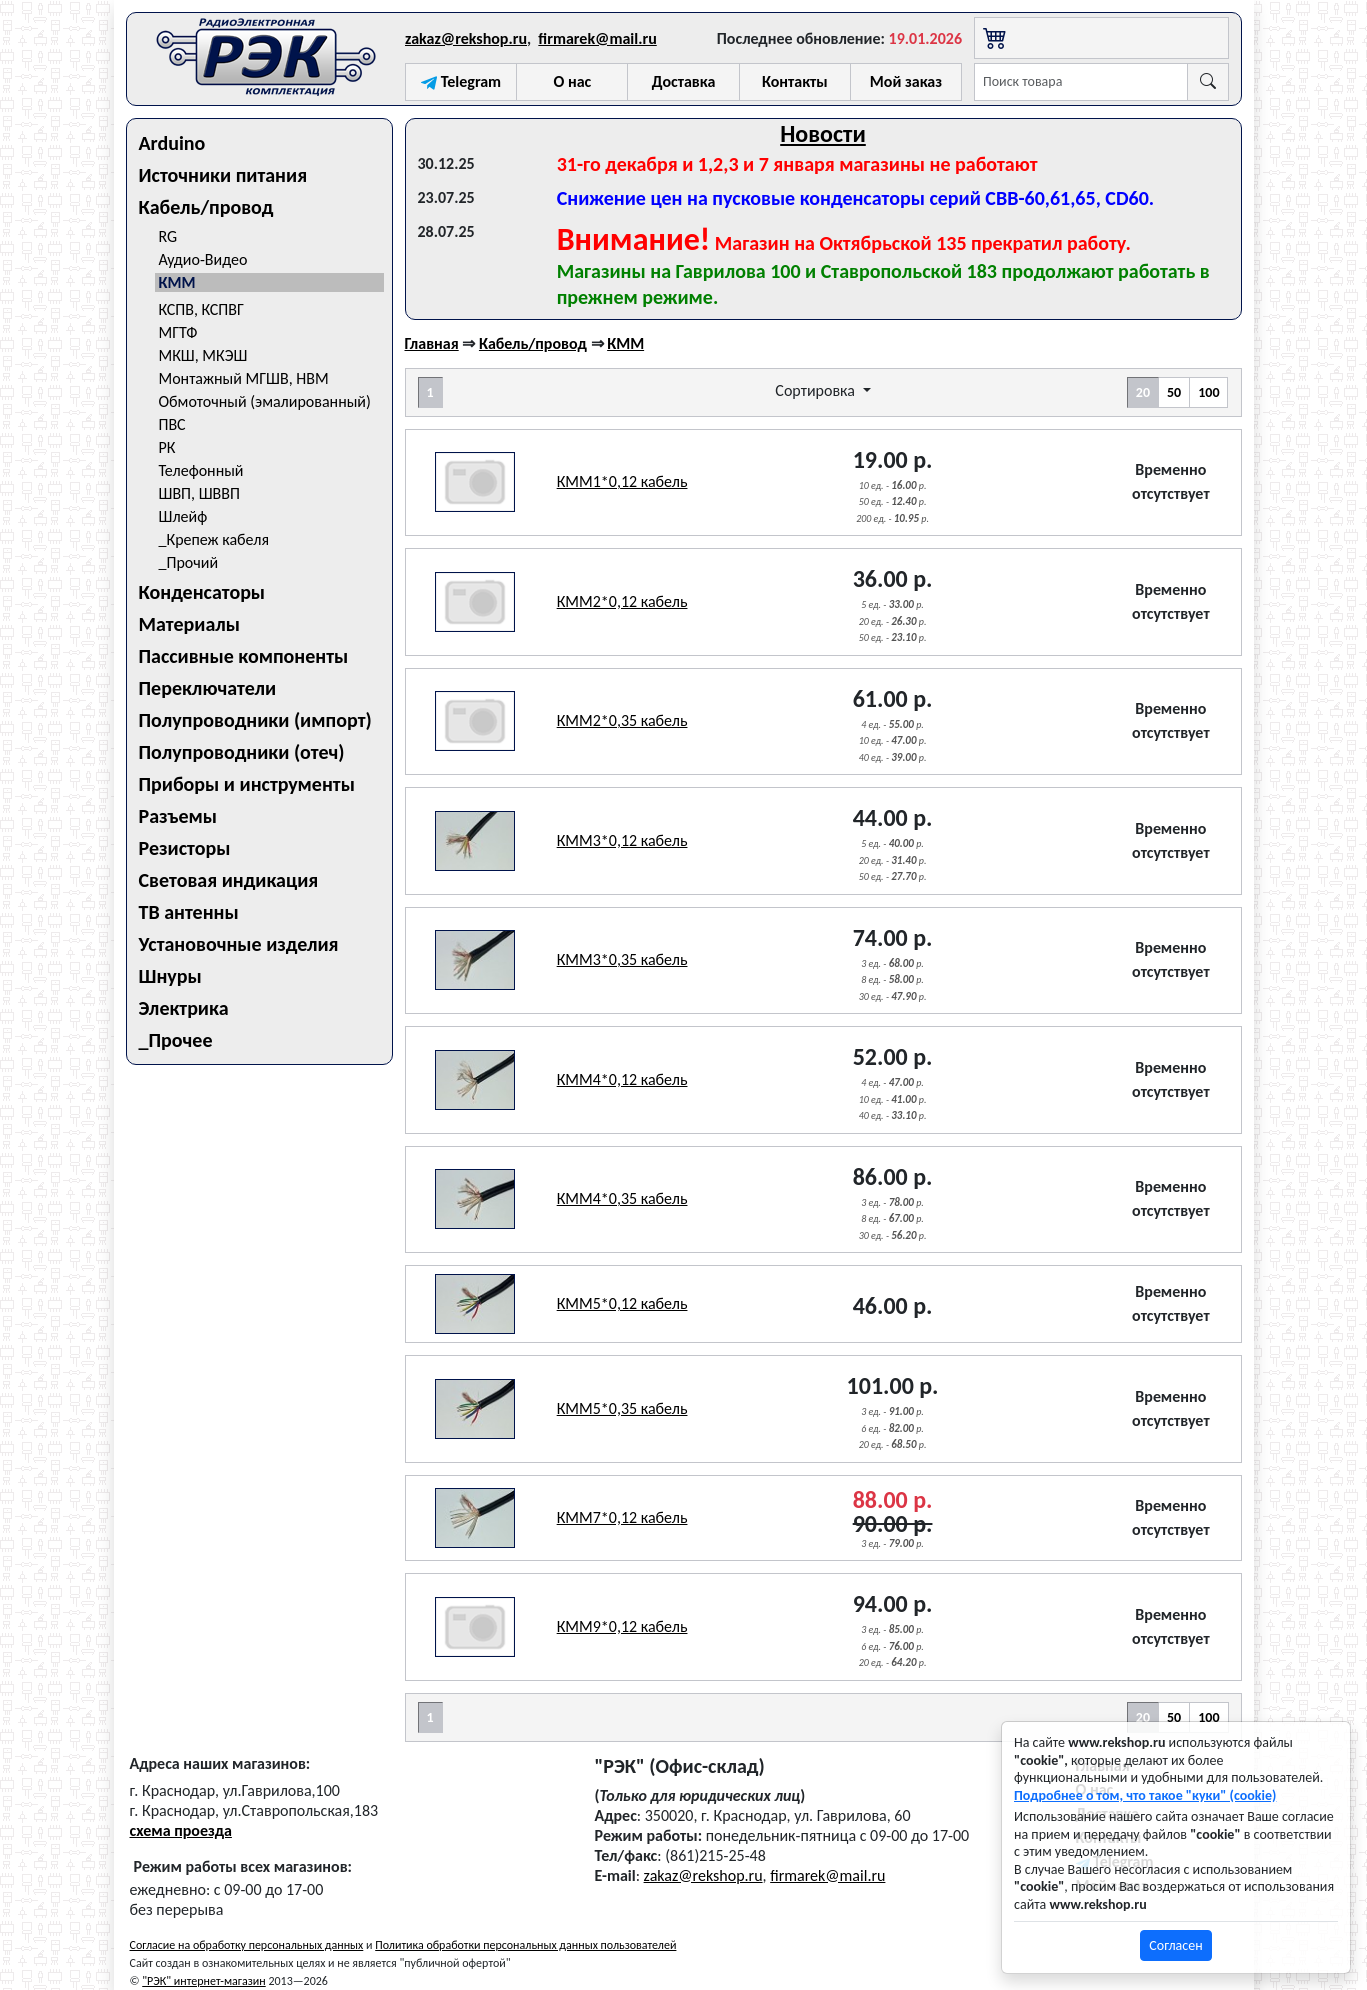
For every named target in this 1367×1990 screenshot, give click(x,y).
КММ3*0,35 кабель (622, 959)
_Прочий (189, 562)
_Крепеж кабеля (214, 539)
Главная (432, 343)
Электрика (184, 1008)
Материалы (190, 624)
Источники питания (223, 175)
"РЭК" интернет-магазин (203, 1981)
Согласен (1175, 1945)
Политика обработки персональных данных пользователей (525, 1945)
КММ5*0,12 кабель (622, 1303)
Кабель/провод (206, 207)
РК (167, 447)
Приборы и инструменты (247, 784)
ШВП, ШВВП (199, 493)
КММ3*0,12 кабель (622, 840)
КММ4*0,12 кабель (622, 1079)
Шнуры (170, 976)
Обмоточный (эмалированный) (265, 401)
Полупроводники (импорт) (255, 720)
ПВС (172, 424)
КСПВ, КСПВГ (201, 309)
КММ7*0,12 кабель (622, 1517)
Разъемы (178, 816)
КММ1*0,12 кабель (622, 481)
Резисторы (185, 848)
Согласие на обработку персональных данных (247, 1945)
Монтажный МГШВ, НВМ (244, 378)
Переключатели (208, 688)
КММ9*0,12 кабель (622, 1626)
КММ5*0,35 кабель (622, 1408)
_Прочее (176, 1040)
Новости (823, 133)
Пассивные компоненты (244, 656)
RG (168, 236)
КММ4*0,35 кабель (622, 1198)
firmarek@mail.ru (597, 38)
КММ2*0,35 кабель (622, 720)
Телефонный (201, 470)
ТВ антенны (189, 912)
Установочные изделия (239, 944)
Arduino (172, 143)
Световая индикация (229, 880)
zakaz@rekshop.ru (466, 38)
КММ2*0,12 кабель (622, 601)
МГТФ (178, 332)
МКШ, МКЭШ (203, 355)
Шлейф (183, 516)
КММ (177, 282)
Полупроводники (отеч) (242, 752)
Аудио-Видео (203, 259)
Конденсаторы (202, 592)
